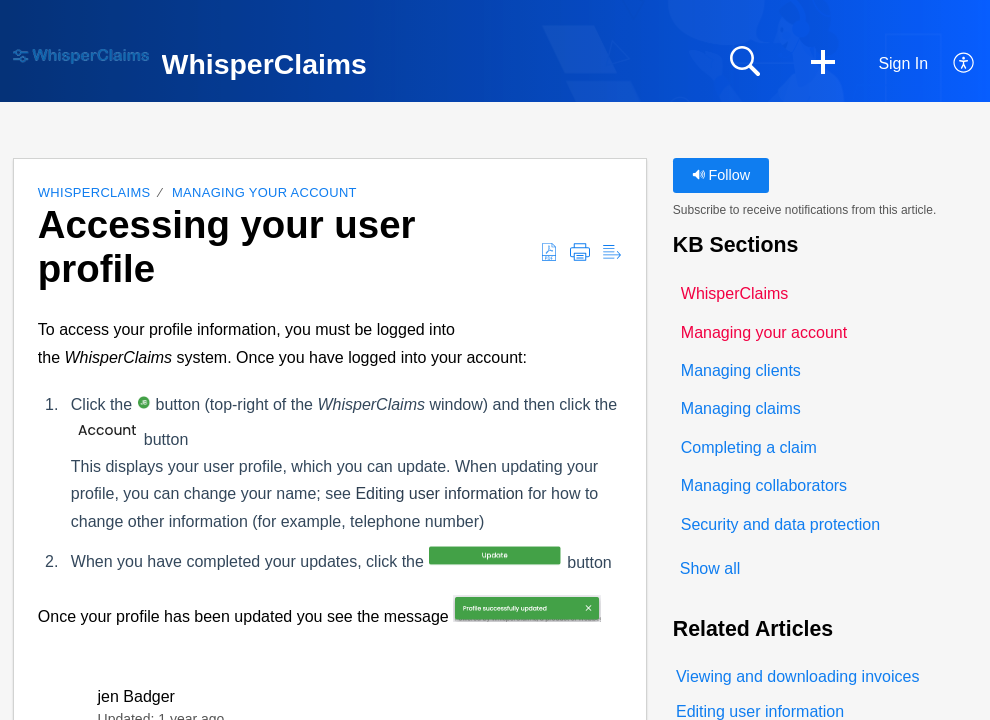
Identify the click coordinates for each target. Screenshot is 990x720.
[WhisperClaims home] (81, 56)
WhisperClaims (94, 192)
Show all (710, 568)
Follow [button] (721, 175)
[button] (823, 64)
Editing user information (439, 493)
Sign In (903, 63)
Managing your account (264, 192)
